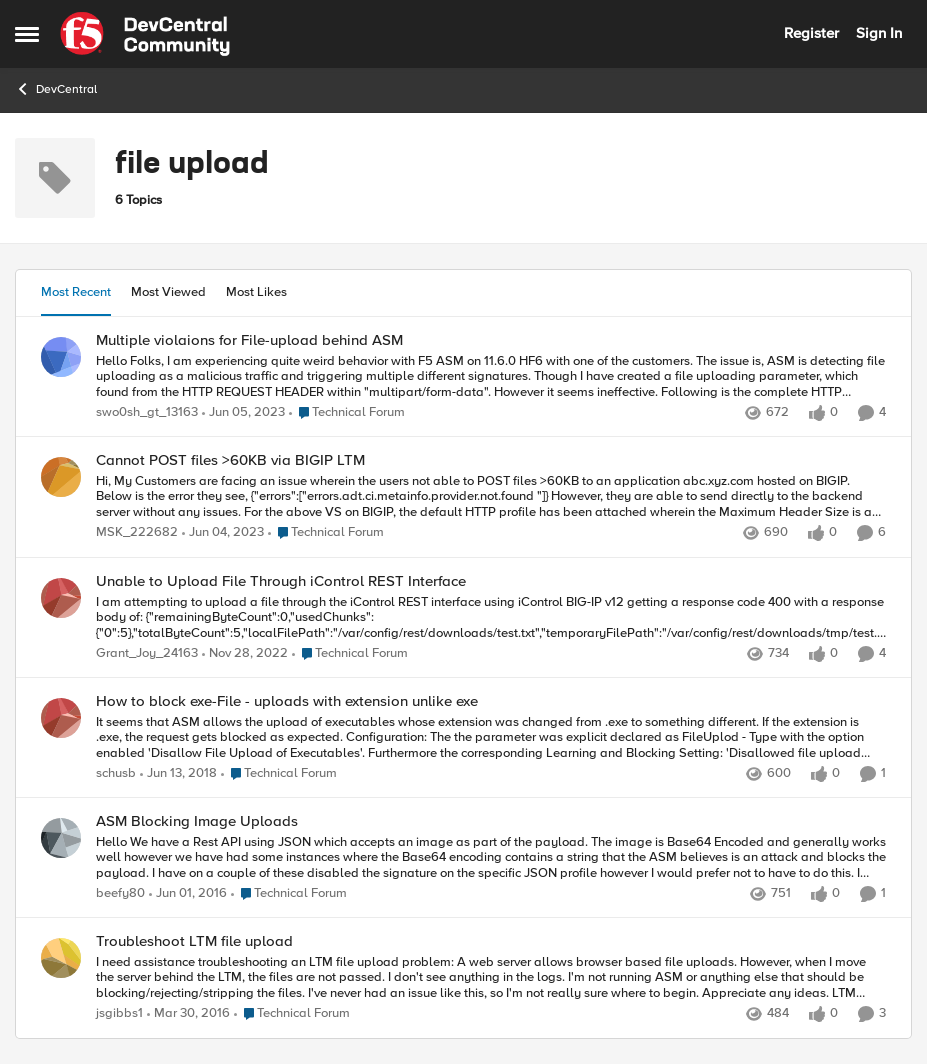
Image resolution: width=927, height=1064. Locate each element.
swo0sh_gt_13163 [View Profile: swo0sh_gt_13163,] (147, 412)
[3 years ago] (243, 413)
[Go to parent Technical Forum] (347, 413)
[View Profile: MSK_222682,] (61, 477)
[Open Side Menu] (27, 34)
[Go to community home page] (145, 34)
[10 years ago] (188, 895)
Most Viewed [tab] (168, 292)
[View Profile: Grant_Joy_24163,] (61, 598)
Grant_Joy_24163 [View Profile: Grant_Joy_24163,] (147, 653)
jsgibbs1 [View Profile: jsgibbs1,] (119, 1014)
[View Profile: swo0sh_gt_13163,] (61, 357)
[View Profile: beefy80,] (61, 838)
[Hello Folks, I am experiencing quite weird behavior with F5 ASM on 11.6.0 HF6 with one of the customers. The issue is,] (491, 376)
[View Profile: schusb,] (61, 718)
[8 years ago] (178, 774)
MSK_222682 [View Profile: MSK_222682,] (137, 533)
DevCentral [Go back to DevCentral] (56, 89)
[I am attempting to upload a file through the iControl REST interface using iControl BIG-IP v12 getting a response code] (491, 617)
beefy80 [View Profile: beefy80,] (120, 894)
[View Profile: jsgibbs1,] (61, 958)
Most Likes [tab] (256, 292)
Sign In (879, 33)
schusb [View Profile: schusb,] (116, 773)
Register (811, 33)
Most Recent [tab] (76, 292)
